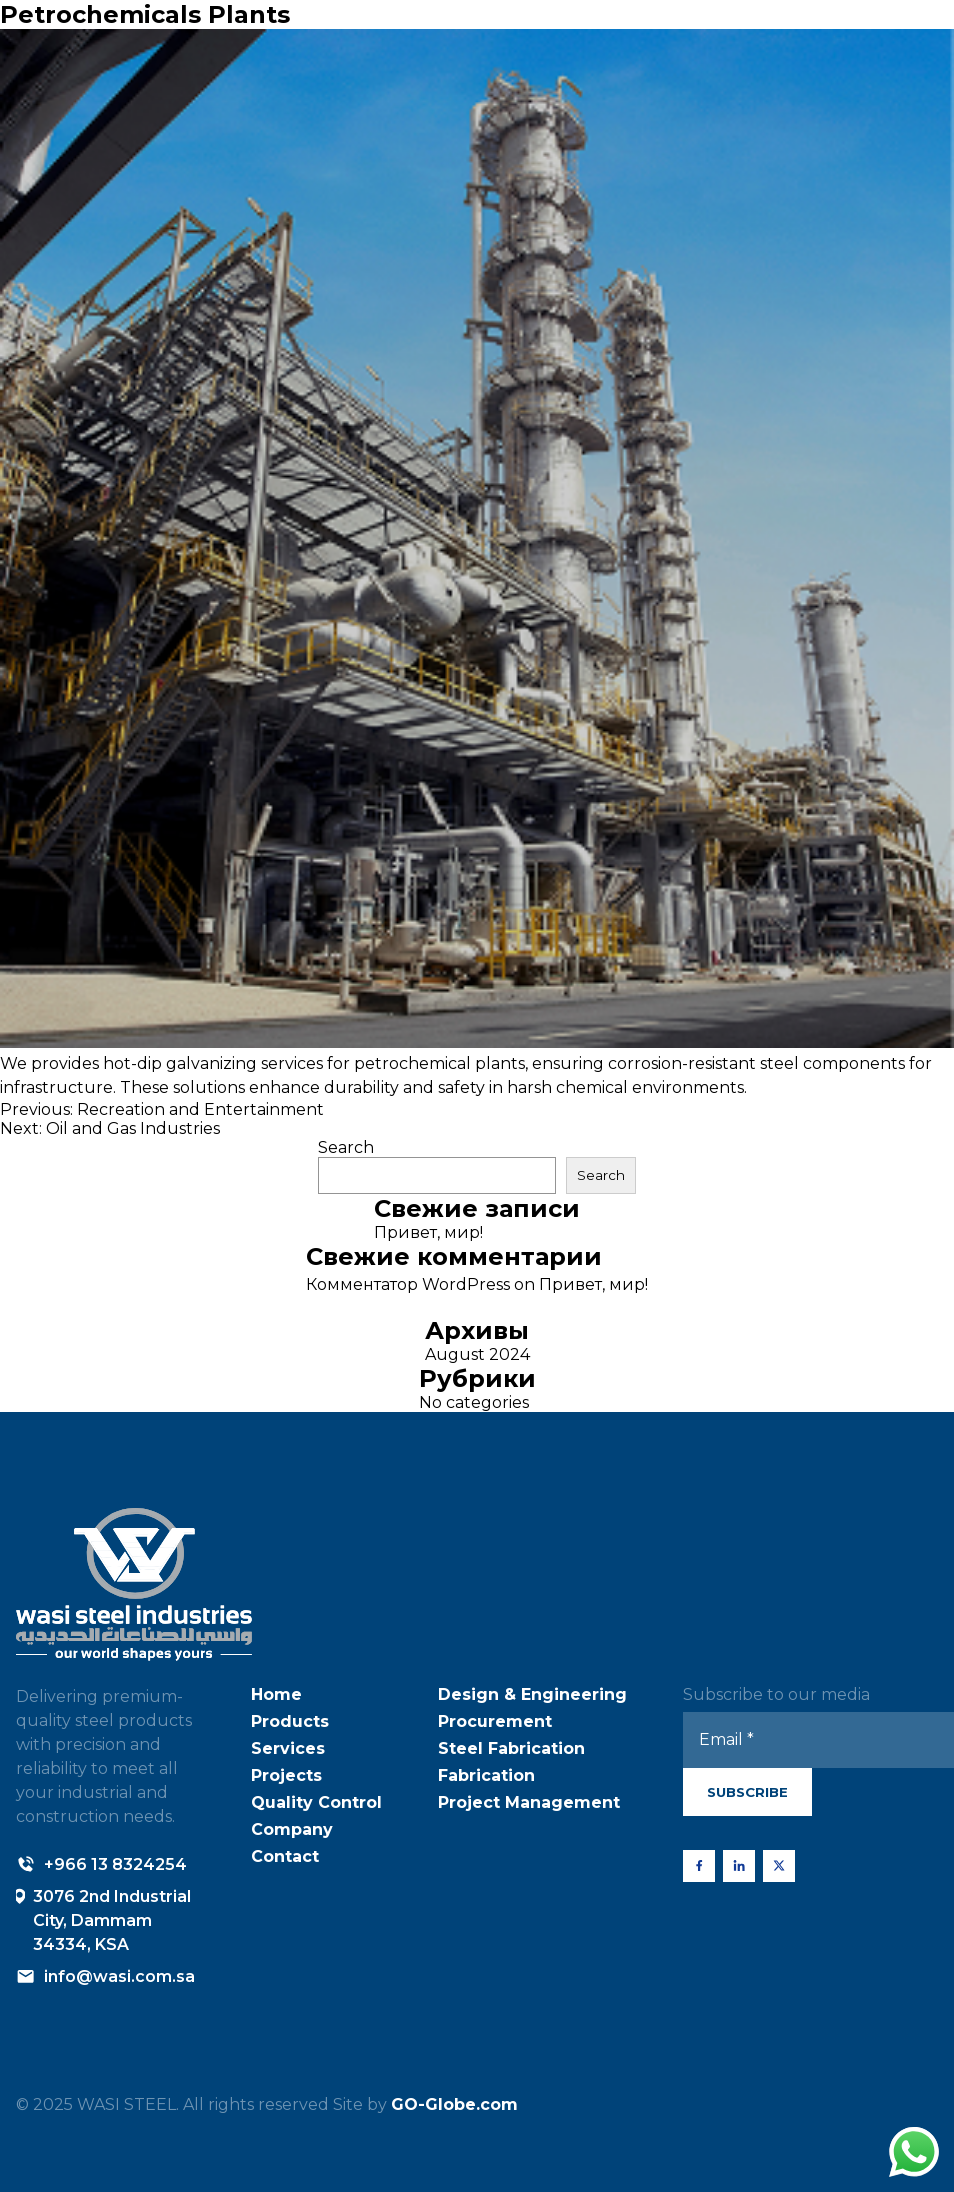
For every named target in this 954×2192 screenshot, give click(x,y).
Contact (285, 1856)
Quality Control (316, 1802)
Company (292, 1829)
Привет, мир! (428, 1232)
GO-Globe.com (454, 2104)
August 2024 (477, 1354)
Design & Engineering (532, 1694)
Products (290, 1721)
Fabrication (486, 1775)
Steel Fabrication (511, 1748)
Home (276, 1694)
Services (288, 1748)
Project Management (529, 1802)
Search (346, 1147)
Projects (286, 1775)
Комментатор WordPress (408, 1284)
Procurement (495, 1721)
